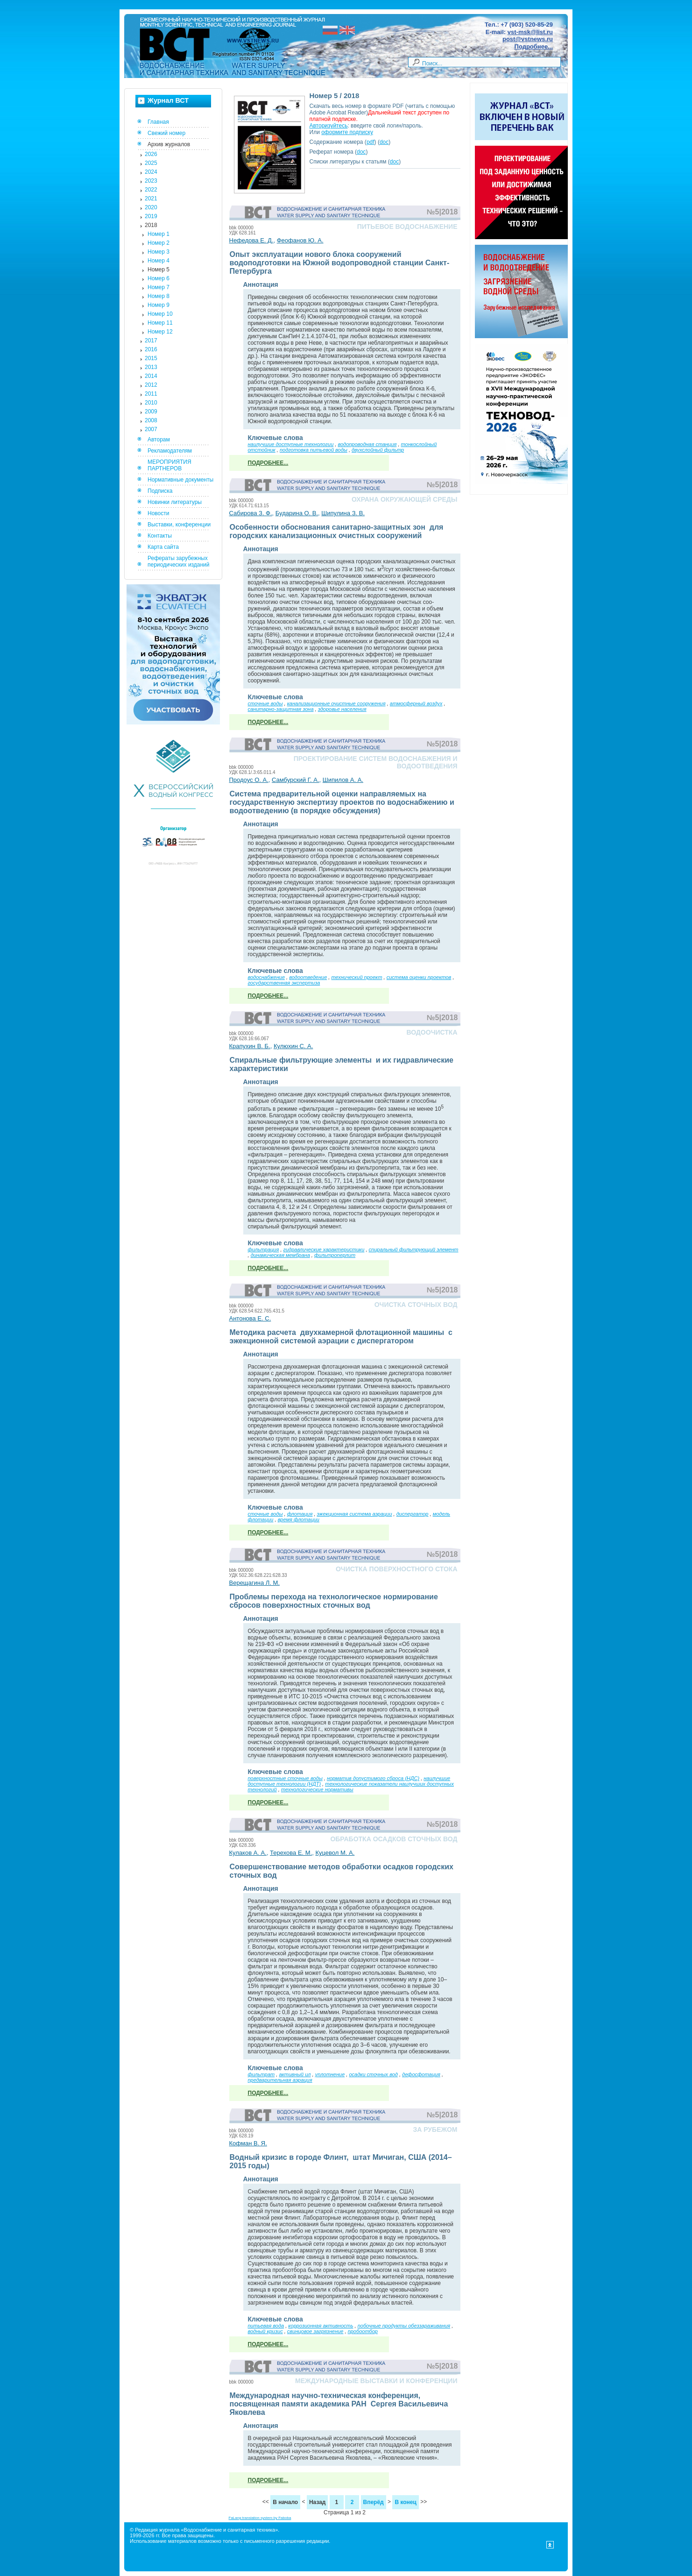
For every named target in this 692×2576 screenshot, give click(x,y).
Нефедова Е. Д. (251, 240)
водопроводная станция (367, 444)
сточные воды (265, 703)
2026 (151, 154)
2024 (151, 172)
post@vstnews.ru (527, 39)
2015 (151, 358)
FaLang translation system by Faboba (260, 2518)
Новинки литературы (175, 502)
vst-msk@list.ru (530, 31)
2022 (151, 189)
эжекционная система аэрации (354, 1514)
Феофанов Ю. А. (300, 240)
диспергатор (412, 1514)
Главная (158, 122)
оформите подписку (347, 132)
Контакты (160, 535)
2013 (151, 367)
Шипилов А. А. (343, 779)
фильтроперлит (334, 1255)
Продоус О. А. (248, 779)
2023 (151, 180)
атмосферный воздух (416, 703)
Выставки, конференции (179, 524)
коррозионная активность (320, 2325)
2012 (151, 385)
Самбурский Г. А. (295, 779)
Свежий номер (166, 133)
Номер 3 (158, 251)
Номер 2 (158, 243)
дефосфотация (421, 2074)
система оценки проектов (419, 977)
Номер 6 (158, 278)
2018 (151, 225)
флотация (300, 1514)
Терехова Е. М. (291, 1852)
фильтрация (263, 1249)
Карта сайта (163, 547)
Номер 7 (158, 287)
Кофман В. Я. (248, 2143)
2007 (151, 429)
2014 (151, 376)
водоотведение (308, 977)
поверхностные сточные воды (285, 1778)
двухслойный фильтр (378, 450)
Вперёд (373, 2502)
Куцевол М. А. (334, 1852)
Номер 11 (160, 322)
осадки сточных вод (373, 2074)
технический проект (356, 977)
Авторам (159, 439)
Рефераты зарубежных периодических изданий (179, 561)
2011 (151, 393)
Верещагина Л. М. (254, 1582)
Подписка (160, 491)
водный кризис (265, 2331)
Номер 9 (158, 305)
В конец (405, 2502)
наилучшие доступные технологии (291, 444)
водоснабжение (266, 977)
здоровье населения (342, 709)
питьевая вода (266, 2325)
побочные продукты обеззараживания (404, 2325)
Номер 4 (158, 260)
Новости (158, 513)
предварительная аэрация (280, 2080)
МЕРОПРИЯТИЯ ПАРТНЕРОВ (169, 465)
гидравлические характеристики (324, 1249)
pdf (370, 142)
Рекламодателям (170, 450)
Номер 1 (158, 234)
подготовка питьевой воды (313, 450)
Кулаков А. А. (248, 1852)
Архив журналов (169, 144)
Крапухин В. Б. (249, 1046)
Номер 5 (158, 269)
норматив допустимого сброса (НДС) (373, 1778)
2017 (151, 340)
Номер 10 (160, 314)
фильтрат (261, 2074)
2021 (151, 198)
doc (384, 142)
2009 (151, 411)
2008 (151, 420)
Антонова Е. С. (250, 1318)
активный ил (295, 2074)
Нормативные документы (180, 479)
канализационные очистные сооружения (336, 703)
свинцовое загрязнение (315, 2331)
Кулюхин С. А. (293, 1046)
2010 (151, 402)
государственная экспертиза (284, 983)
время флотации (298, 1519)
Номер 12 (160, 331)
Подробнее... (534, 46)
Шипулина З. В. (343, 513)
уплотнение (330, 2074)
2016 (151, 349)
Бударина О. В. (296, 513)
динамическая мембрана (280, 1255)
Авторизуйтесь (329, 125)
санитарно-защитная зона (281, 709)
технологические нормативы (317, 1789)
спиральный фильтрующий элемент (414, 1249)
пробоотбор (363, 2331)
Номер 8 (158, 296)
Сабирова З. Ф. (250, 513)
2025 (151, 163)
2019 (151, 216)
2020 (151, 207)
